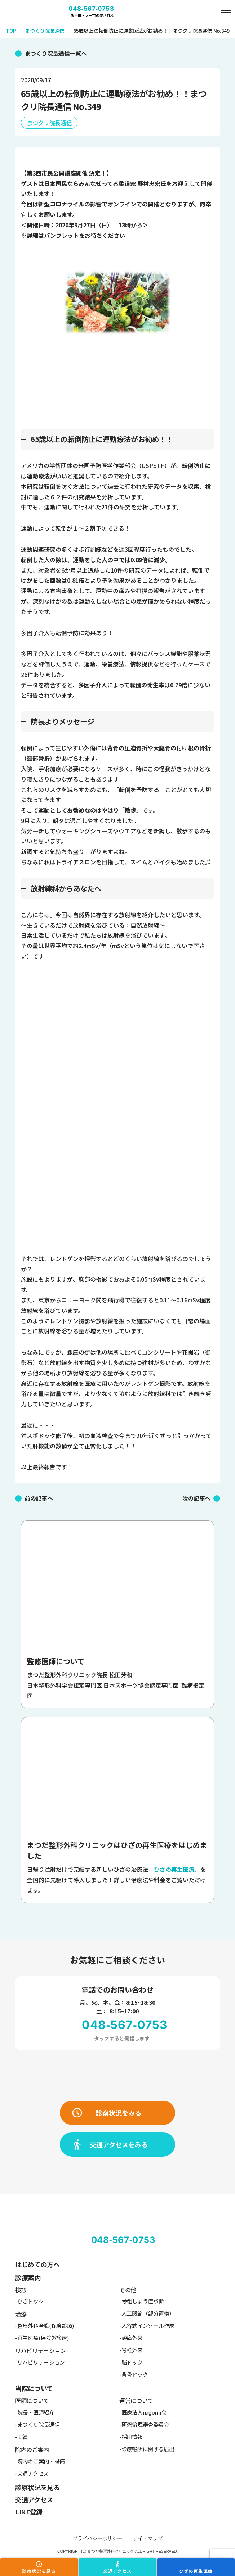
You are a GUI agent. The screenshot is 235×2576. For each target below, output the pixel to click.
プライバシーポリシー (97, 2538)
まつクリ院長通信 (49, 122)
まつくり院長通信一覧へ (56, 53)
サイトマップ (147, 2538)
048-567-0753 (91, 8)
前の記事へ (39, 1498)
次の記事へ (196, 1498)
